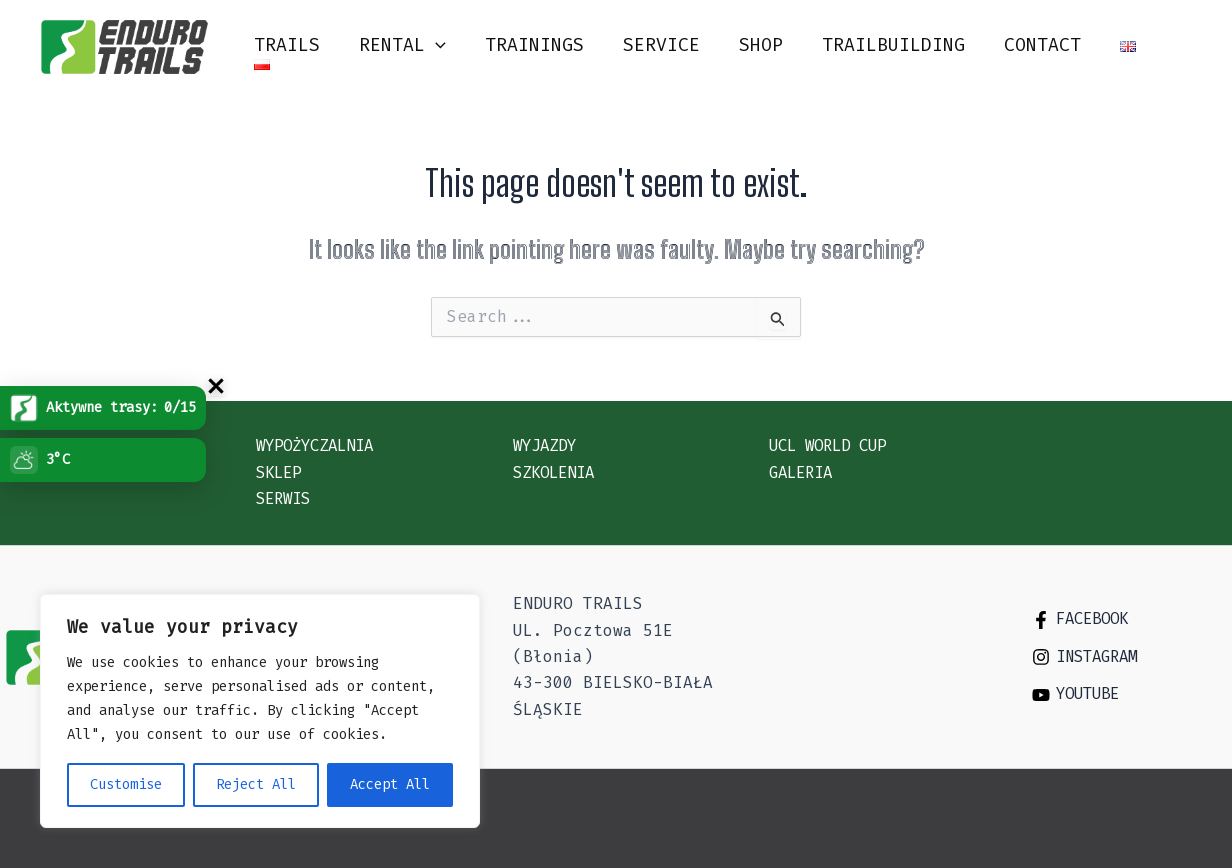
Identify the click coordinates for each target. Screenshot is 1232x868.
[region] (260, 711)
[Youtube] (1129, 694)
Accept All (390, 784)
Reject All (256, 784)
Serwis (286, 498)
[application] (444, 46)
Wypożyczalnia (321, 445)
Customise (126, 784)
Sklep (281, 471)
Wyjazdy (548, 445)
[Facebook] (1129, 618)
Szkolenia (558, 471)
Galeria (804, 471)
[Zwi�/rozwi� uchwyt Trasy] (216, 386)
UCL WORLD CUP (834, 445)
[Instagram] (1129, 656)
